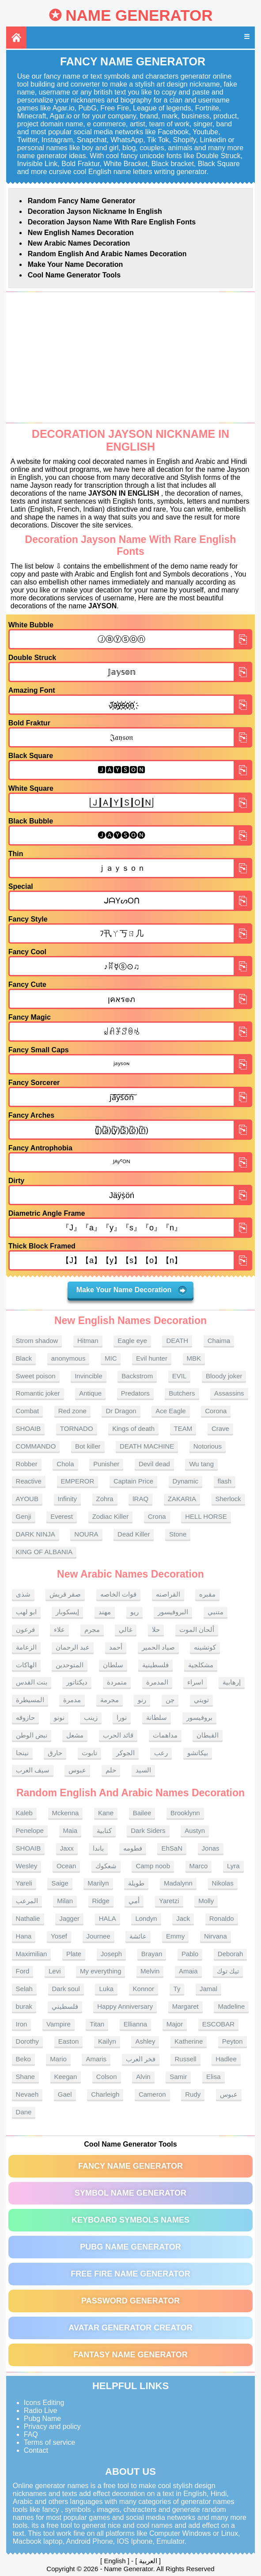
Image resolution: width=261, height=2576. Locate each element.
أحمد (115, 1647)
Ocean (66, 1866)
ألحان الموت (196, 1629)
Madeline (231, 2006)
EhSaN (171, 1848)
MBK (194, 1358)
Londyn (146, 1918)
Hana (24, 1936)
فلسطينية (155, 1665)
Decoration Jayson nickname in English (95, 211)
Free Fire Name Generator (130, 2273)
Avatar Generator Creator (130, 2327)
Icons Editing (44, 2402)
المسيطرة (30, 1699)
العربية (148, 2561)
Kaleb (24, 1813)
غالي (125, 1629)
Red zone (72, 1411)
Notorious (207, 1446)
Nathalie (28, 1918)
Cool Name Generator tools (74, 275)
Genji (23, 1516)
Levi (55, 1971)
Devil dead (154, 1464)
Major (174, 2024)
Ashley (145, 2041)
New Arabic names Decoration (79, 243)
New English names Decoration (81, 232)
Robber (27, 1464)
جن (170, 1699)
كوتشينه (205, 1647)
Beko (23, 2059)
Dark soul (66, 1988)
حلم (111, 1770)
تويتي (201, 1699)
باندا (98, 1848)
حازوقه (25, 1717)
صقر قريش (65, 1594)
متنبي (215, 1612)
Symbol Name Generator (130, 2193)
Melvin (149, 1971)
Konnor (143, 1988)
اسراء (195, 1682)
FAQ (31, 2434)
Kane (105, 1813)
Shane (25, 2076)
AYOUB (27, 1498)
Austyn (195, 1830)
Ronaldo (221, 1918)
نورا (122, 1717)
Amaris (96, 2059)
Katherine (188, 2041)
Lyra (233, 1866)
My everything (100, 1971)
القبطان (208, 1735)
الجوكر (125, 1753)
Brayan (152, 1954)
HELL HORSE (206, 1516)
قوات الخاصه (118, 1594)
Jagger (69, 1918)
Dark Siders (148, 1830)
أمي (134, 1900)
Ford (23, 1971)
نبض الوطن (31, 1735)
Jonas (210, 1848)
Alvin (143, 2076)
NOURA (86, 1534)
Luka (106, 1988)
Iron (21, 2024)
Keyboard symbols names (130, 2220)
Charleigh (105, 2094)
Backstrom (137, 1376)
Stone (177, 1534)
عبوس (77, 1770)
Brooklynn (185, 1813)
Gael (65, 2094)
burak (24, 2006)
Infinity (67, 1498)
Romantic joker (38, 1393)
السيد (143, 1770)
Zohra (104, 1498)
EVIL (179, 1376)
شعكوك (106, 1866)
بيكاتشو (197, 1753)
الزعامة (26, 1647)
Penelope (30, 1830)
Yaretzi (169, 1900)
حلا (156, 1629)
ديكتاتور (76, 1682)
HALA (107, 1918)
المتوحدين (69, 1665)
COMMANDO (36, 1446)
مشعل (74, 1735)
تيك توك (228, 1971)
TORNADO (76, 1428)
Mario (58, 2059)
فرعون (25, 1629)
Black (24, 1358)
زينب (91, 1717)
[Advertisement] (130, 357)
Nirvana (215, 1936)
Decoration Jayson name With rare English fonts (112, 222)
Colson (106, 2076)
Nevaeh (27, 2094)
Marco (198, 1866)
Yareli (24, 1883)
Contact (36, 2450)
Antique (90, 1393)
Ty (177, 1988)
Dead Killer (133, 1534)
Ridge (101, 1900)
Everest (61, 1516)
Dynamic (185, 1481)
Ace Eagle (170, 1411)
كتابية (104, 1830)
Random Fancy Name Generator (82, 201)
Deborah (230, 1954)
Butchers (182, 1393)
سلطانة (156, 1717)
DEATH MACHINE (147, 1446)
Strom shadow (37, 1340)
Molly (206, 1900)
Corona (216, 1411)
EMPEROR (78, 1481)
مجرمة (109, 1699)
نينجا (22, 1753)
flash (225, 1481)
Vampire (58, 2024)
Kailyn (107, 2041)
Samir (178, 2076)
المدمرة (157, 1682)
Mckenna (65, 1813)
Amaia (188, 1971)
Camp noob (153, 1866)
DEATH (177, 1340)
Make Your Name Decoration (75, 264)
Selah (24, 1988)
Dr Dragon (121, 1411)
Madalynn (178, 1883)
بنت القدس (31, 1682)
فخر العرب (140, 2059)
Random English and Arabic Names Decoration (107, 254)
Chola (65, 1464)
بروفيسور (199, 1717)
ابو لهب (26, 1612)
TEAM (183, 1428)
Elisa (213, 2076)
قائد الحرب (118, 1735)
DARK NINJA (35, 1534)
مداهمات (165, 1735)
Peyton (232, 2041)
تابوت (89, 1753)
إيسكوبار (67, 1612)
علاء (59, 1629)
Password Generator (130, 2300)
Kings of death (133, 1428)
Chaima (219, 1340)
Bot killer (88, 1446)
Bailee (142, 1813)
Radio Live (40, 2410)
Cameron (152, 2094)
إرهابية (232, 1682)
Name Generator (138, 15)
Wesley (27, 1866)
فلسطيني (65, 2006)
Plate (73, 1954)
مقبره (207, 1594)
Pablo (190, 1954)
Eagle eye (132, 1340)
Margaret (185, 2006)
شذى (23, 1594)
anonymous (68, 1358)
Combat (27, 1411)
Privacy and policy (52, 2426)
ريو (134, 1612)
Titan (97, 2024)
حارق (55, 1753)
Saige (59, 1883)
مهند (104, 1612)
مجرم (92, 1629)
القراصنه (168, 1594)
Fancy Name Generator (130, 2166)
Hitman (87, 1340)
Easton (68, 2041)
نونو (59, 1717)
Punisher (106, 1464)
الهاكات (26, 1665)
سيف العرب (32, 1770)
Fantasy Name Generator (130, 2354)
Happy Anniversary (125, 2006)
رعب (161, 1753)
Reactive (29, 1481)
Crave (220, 1428)
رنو (142, 1699)
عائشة (138, 1936)
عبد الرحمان (73, 1647)
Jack (183, 1918)
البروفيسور (173, 1612)
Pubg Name (42, 2418)
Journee (98, 1936)
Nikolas (223, 1883)
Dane (24, 2112)
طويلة (136, 1883)
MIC (111, 1358)
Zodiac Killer (110, 1516)
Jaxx (67, 1848)
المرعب (27, 1900)
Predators (135, 1393)
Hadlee (226, 2059)
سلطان (113, 1665)
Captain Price (133, 1481)
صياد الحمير (158, 1647)
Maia (70, 1830)
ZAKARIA (182, 1498)
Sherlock (228, 1498)
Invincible (88, 1376)
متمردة (117, 1682)
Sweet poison (36, 1376)
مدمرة (72, 1699)
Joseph (111, 1954)
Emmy (175, 1936)
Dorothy (27, 2041)
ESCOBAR (218, 2024)
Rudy (192, 2094)
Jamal (208, 1988)
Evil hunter (151, 1358)
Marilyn (98, 1883)
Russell (185, 2059)
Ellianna (135, 2024)
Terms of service (49, 2442)
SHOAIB (28, 1428)
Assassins (229, 1393)
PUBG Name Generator (130, 2246)
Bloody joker (224, 1376)
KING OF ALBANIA (44, 1551)
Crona (157, 1516)
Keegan (65, 2076)
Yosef (59, 1936)
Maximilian (31, 1954)
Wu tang (201, 1464)
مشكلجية (200, 1665)
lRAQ (140, 1498)
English (114, 2561)
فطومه (132, 1848)
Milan (65, 1900)
